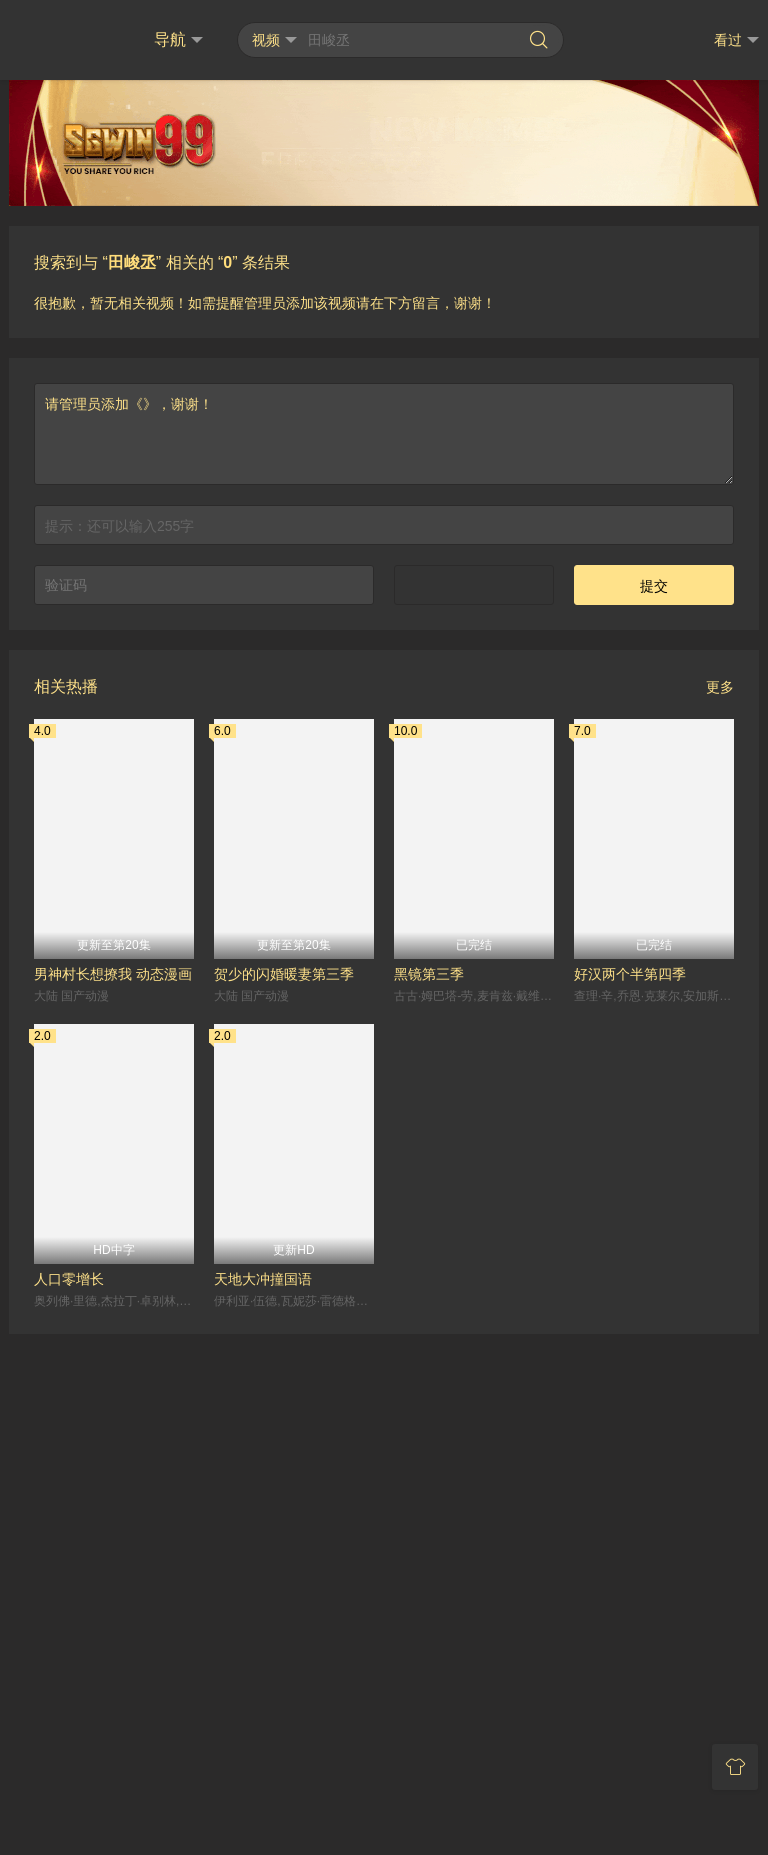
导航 (178, 40)
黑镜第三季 (429, 1352)
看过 (736, 40)
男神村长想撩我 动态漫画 (113, 1352)
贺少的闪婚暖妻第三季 (284, 1352)
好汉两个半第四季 (630, 1352)
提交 (654, 964)
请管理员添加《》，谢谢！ (384, 812)
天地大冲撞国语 (263, 1657)
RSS (384, 1774)
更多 (720, 1065)
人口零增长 (69, 1657)
